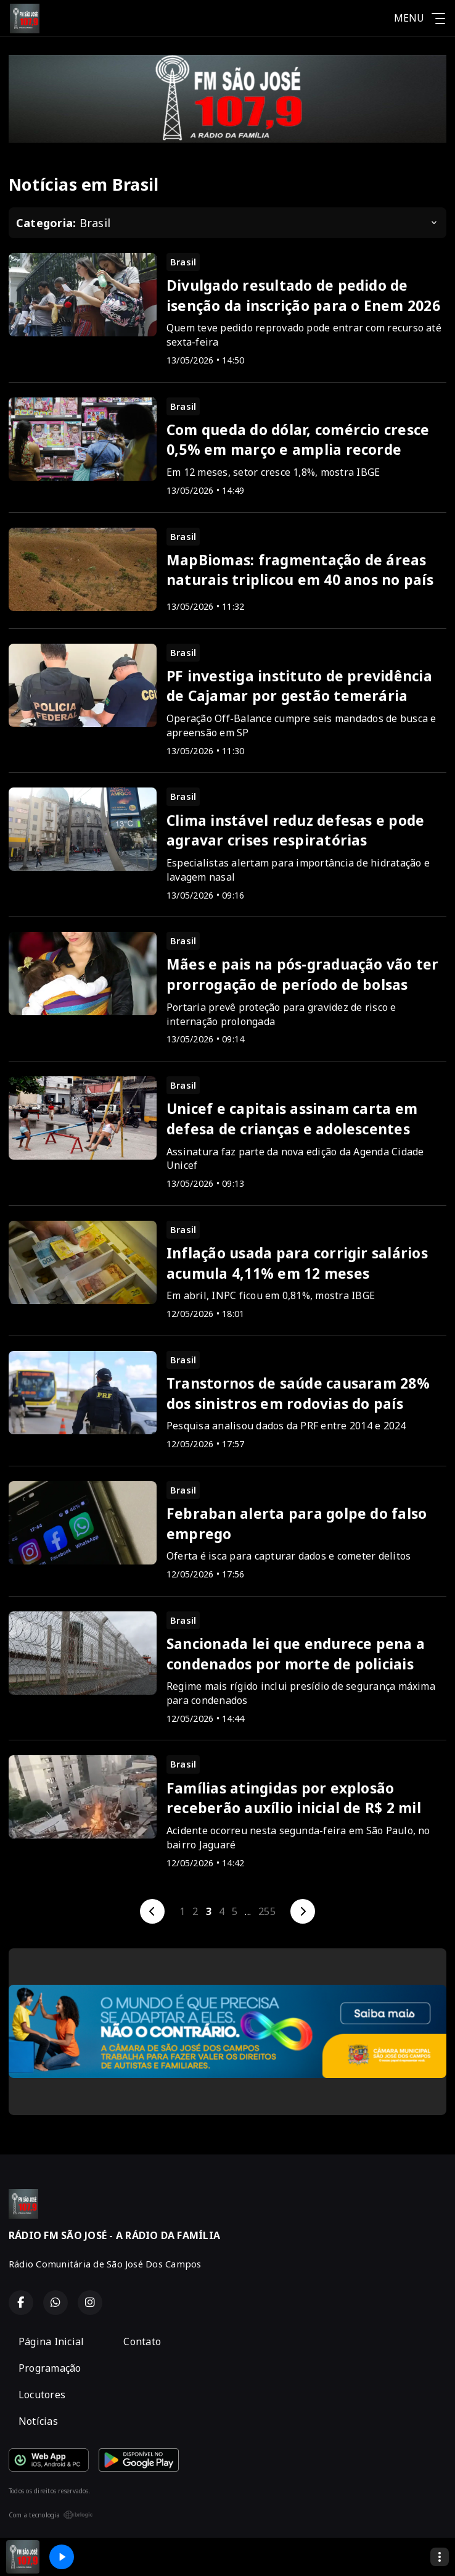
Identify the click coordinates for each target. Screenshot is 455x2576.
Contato (142, 2341)
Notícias (38, 2421)
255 (267, 1911)
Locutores (41, 2394)
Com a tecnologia (51, 2515)
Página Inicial (51, 2341)
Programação (49, 2368)
